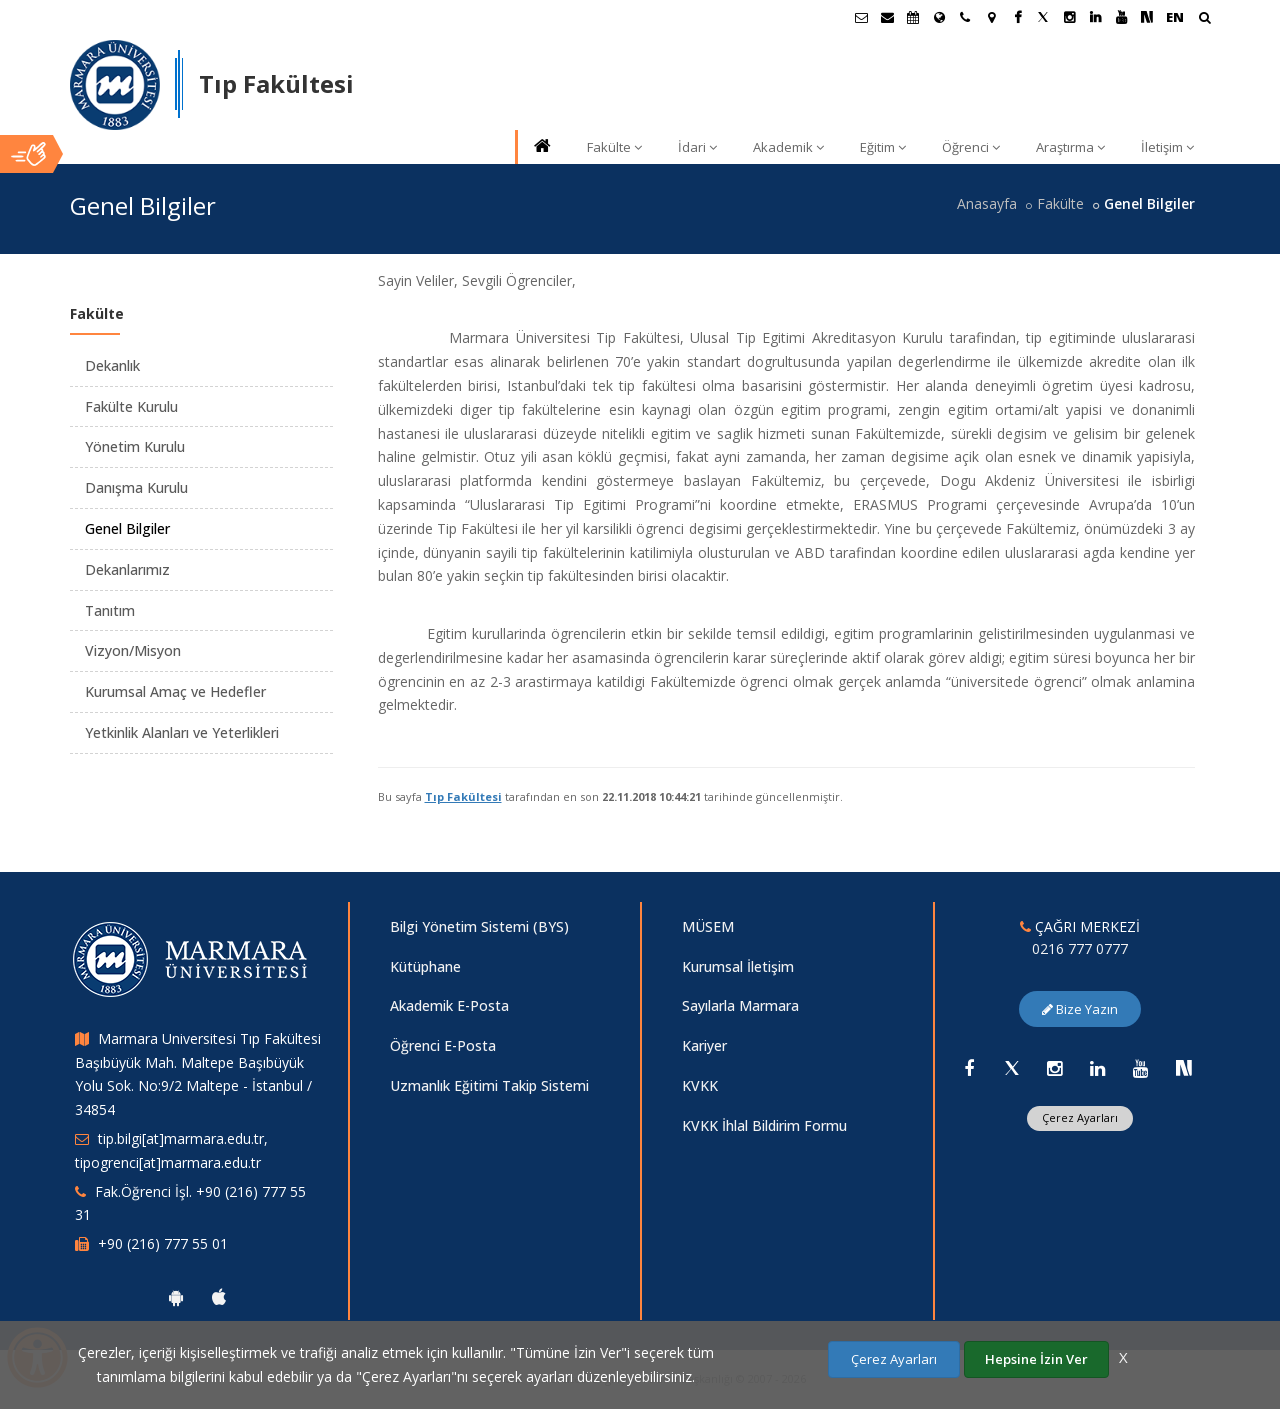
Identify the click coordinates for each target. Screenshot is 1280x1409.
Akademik (788, 147)
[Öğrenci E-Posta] (861, 17)
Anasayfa (987, 203)
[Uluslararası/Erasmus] (939, 17)
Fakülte (614, 147)
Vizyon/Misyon (133, 650)
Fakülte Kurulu (131, 406)
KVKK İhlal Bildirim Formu (764, 1125)
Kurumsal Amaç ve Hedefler (175, 691)
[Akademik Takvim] (913, 17)
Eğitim (883, 147)
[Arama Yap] (1204, 19)
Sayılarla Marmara (740, 1005)
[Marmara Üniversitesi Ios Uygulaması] (219, 1297)
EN (1175, 17)
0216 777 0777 (1080, 948)
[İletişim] (965, 17)
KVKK (700, 1085)
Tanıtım (110, 610)
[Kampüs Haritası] (991, 17)
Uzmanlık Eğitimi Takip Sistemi (489, 1085)
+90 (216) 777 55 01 (163, 1243)
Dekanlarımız (127, 569)
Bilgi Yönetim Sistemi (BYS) (479, 926)
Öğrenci (971, 147)
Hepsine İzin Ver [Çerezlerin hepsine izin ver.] (1036, 1359)
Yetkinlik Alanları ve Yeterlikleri (182, 732)
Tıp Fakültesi (463, 796)
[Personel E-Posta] (887, 17)
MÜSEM (708, 926)
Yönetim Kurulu (135, 446)
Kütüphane (425, 966)
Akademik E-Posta (449, 1005)
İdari (697, 147)
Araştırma (1070, 147)
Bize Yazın (1080, 1009)
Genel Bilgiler (127, 528)
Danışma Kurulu (136, 487)
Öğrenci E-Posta (443, 1045)
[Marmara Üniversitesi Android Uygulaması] (176, 1297)
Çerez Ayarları (1080, 1117)
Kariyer (704, 1045)
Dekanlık (112, 365)
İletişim (1167, 147)
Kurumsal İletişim (738, 966)
